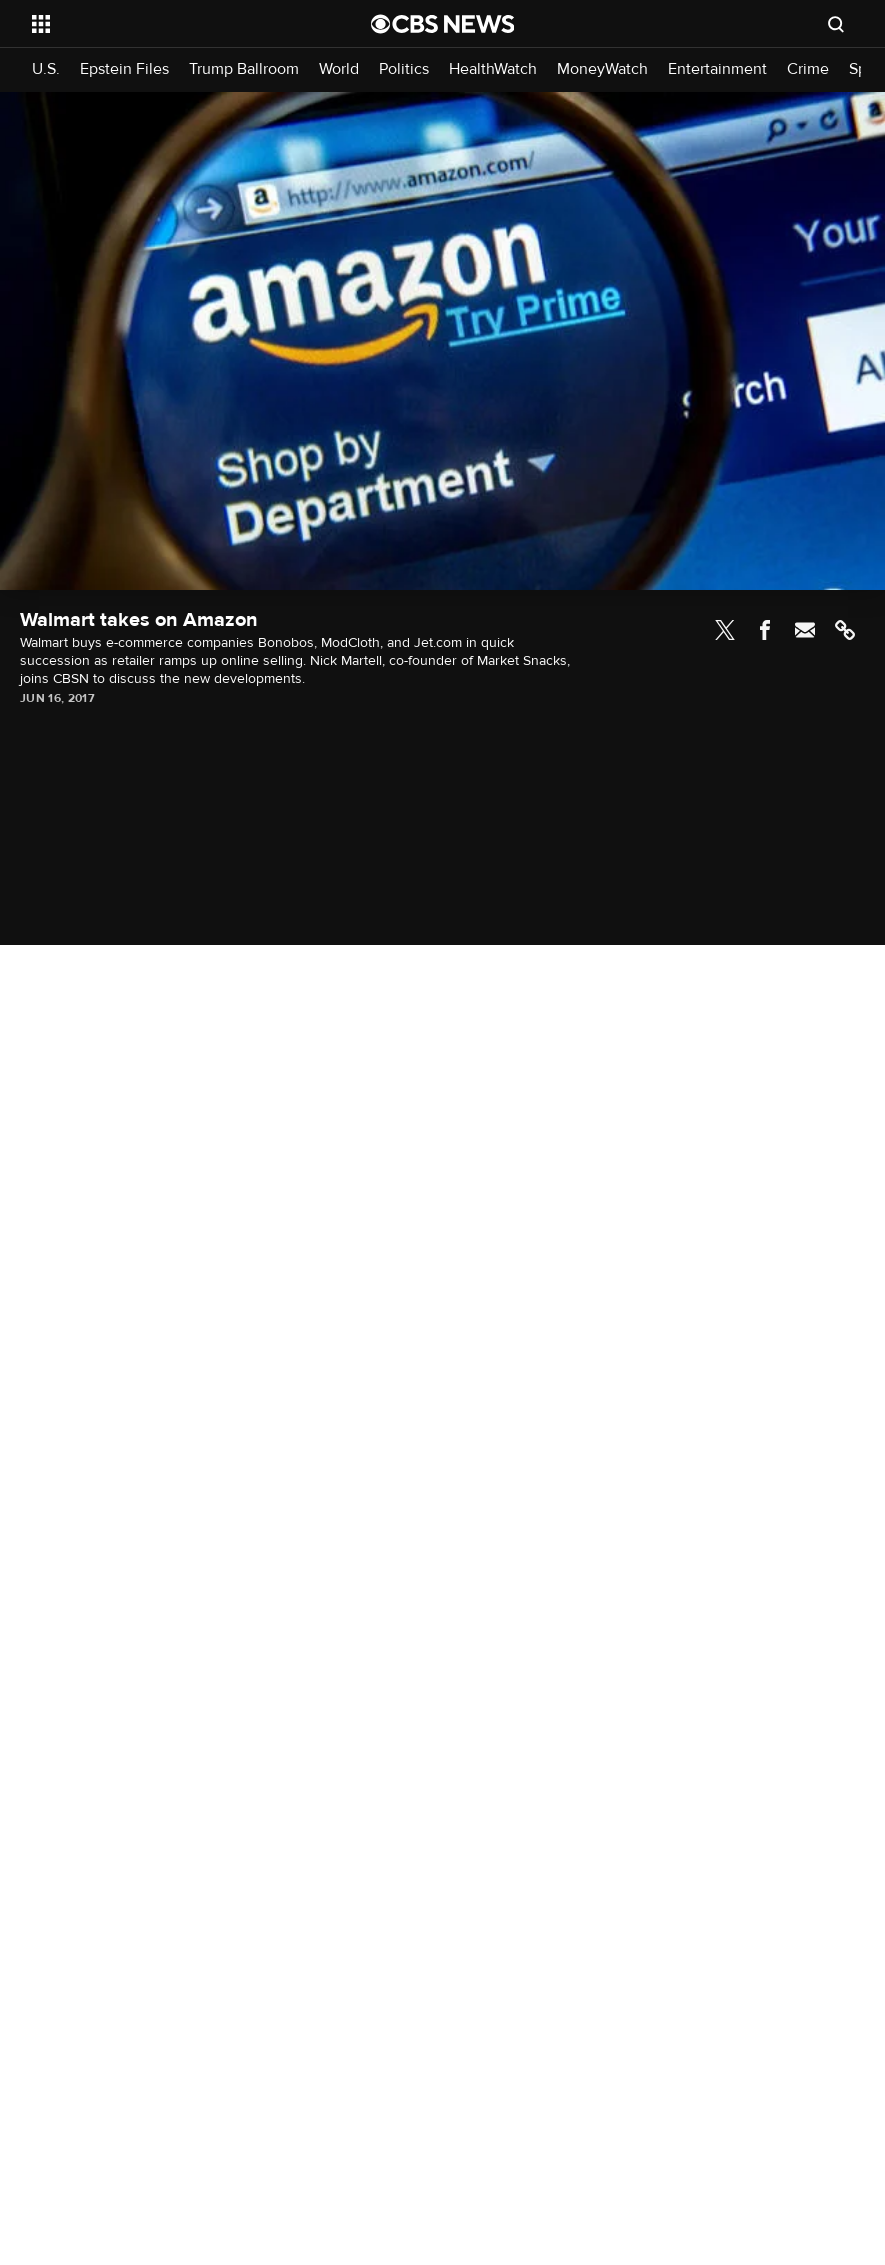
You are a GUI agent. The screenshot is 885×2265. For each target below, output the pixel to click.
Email (805, 630)
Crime (808, 69)
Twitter (725, 630)
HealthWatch (493, 69)
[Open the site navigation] (169, 24)
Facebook (765, 630)
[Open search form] (836, 24)
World (339, 69)
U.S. (46, 69)
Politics (404, 69)
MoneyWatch (602, 69)
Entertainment (717, 69)
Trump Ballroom (244, 69)
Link (845, 630)
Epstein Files (124, 69)
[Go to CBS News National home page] (443, 24)
